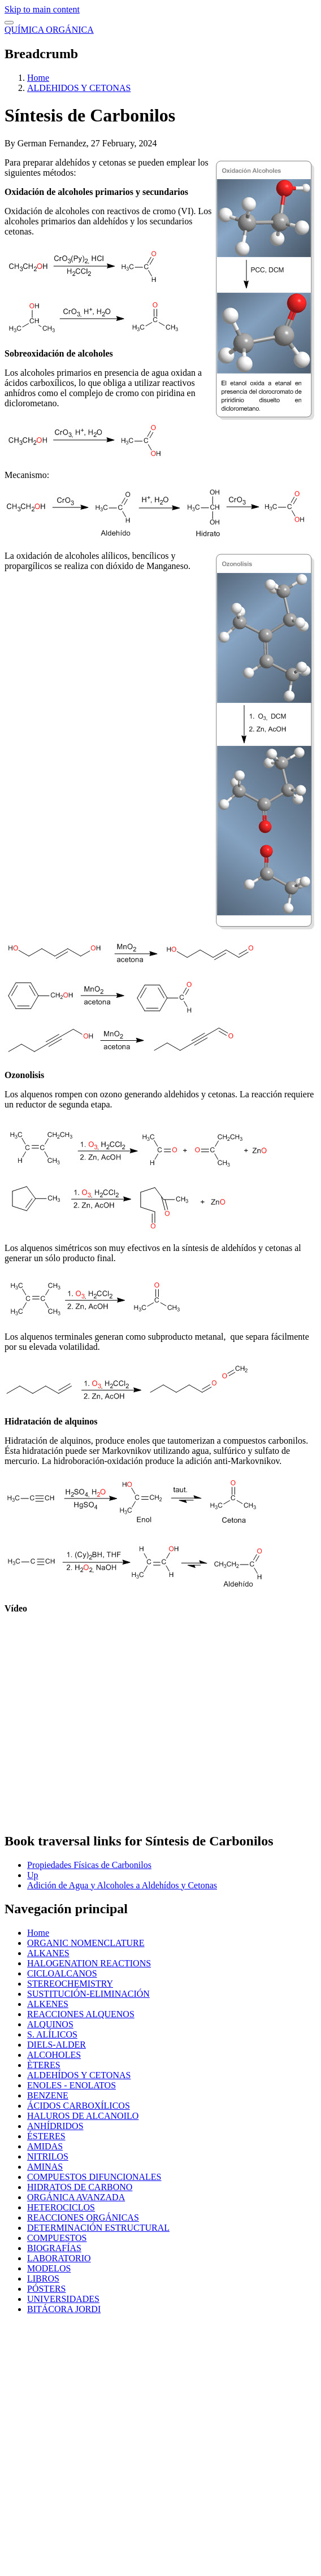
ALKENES (47, 2004)
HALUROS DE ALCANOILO (82, 2116)
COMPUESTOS (57, 2238)
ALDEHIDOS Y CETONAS (79, 88)
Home (38, 77)
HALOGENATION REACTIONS (89, 1963)
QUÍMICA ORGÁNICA (49, 29)
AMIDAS (45, 2146)
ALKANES (48, 1953)
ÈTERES (43, 2065)
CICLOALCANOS (62, 1973)
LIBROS (43, 2278)
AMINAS (45, 2166)
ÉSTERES (46, 2136)
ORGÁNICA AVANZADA (76, 2197)
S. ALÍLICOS (52, 2034)
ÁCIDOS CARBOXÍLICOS (78, 2105)
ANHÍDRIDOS (55, 2126)
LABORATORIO (59, 2258)
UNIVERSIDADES (63, 2299)
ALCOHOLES (54, 2055)
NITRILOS (47, 2156)
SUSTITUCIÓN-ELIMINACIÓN (88, 1994)
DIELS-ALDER (56, 2044)
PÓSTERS (46, 2288)
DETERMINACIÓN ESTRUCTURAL (98, 2227)
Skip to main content (42, 9)
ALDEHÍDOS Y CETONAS (79, 2075)
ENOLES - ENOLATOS (71, 2085)
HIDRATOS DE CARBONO (79, 2187)
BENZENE (47, 2095)
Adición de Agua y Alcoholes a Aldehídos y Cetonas (122, 1885)
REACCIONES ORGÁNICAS (83, 2217)
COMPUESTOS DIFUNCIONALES (94, 2177)
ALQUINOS (50, 2024)
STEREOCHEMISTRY (70, 1983)
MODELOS (49, 2268)
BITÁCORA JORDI (64, 2309)
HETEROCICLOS (61, 2207)
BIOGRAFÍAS (54, 2248)
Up (32, 1875)
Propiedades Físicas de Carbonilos (89, 1865)
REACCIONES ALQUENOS (81, 2014)
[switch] (9, 22)
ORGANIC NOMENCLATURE (86, 1943)
